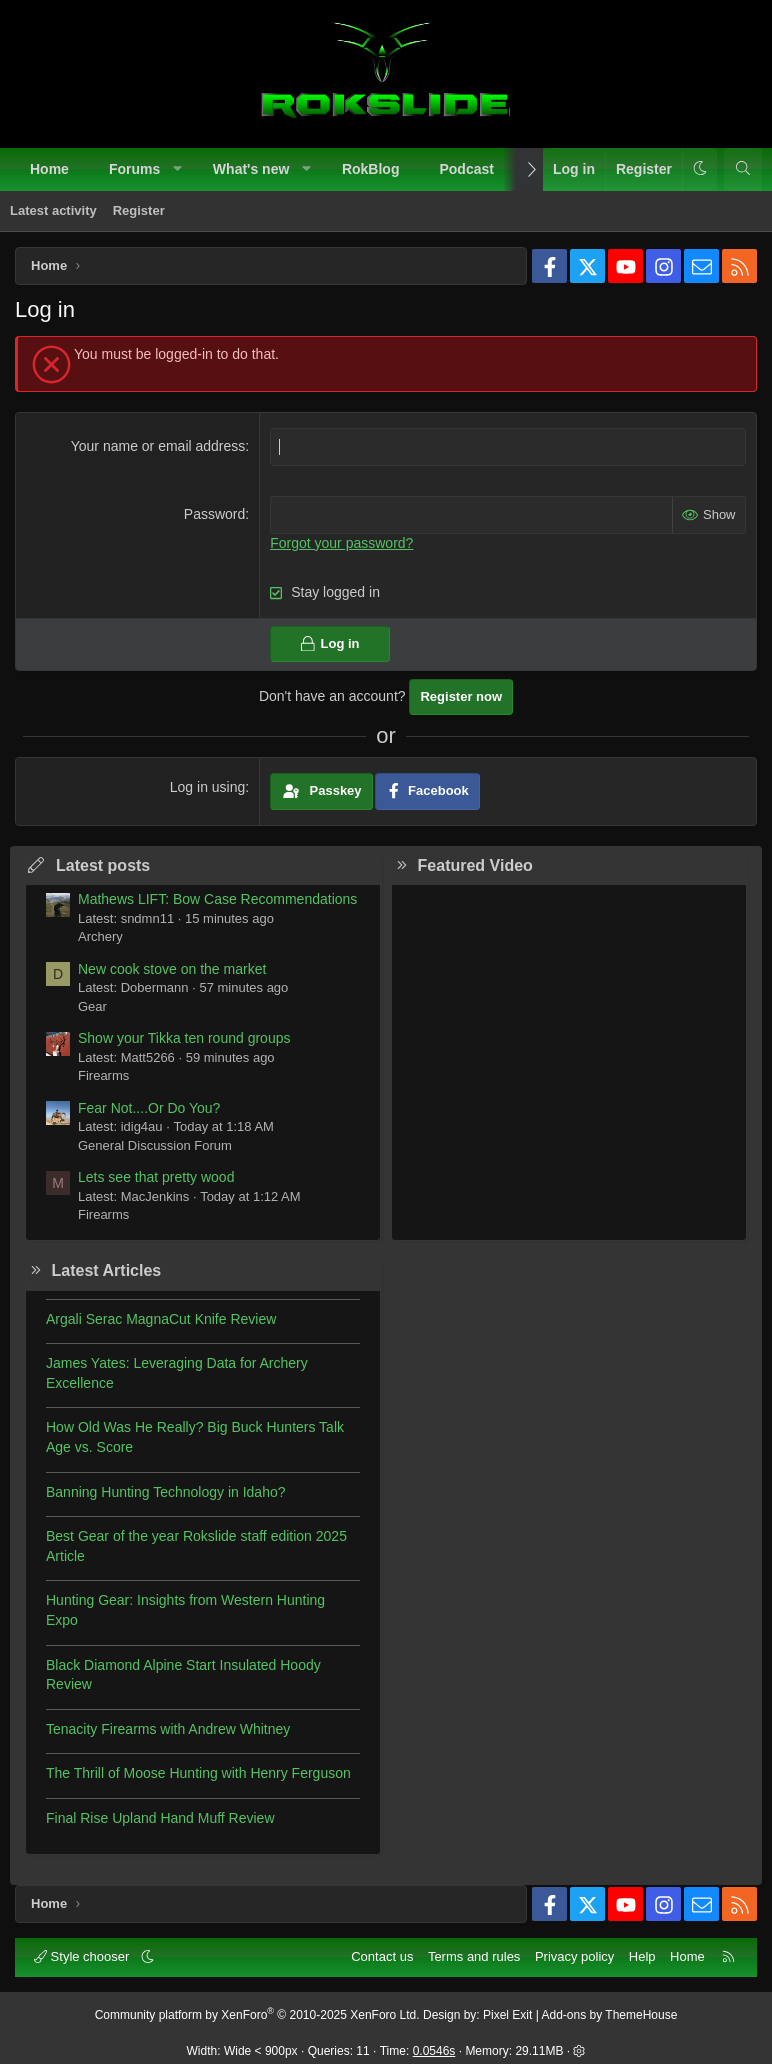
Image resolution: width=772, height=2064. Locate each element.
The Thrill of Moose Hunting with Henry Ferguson (198, 1772)
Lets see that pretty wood (156, 1176)
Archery (100, 935)
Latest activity (53, 210)
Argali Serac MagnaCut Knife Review (161, 1318)
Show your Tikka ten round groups (184, 1037)
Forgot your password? (341, 542)
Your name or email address (158, 446)
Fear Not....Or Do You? (149, 1107)
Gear (92, 1005)
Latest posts (103, 864)
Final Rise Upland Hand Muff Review (160, 1817)
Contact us (382, 1955)
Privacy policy (574, 1955)
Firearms (103, 1074)
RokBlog (371, 169)
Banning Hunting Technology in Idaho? (165, 1491)
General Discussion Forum (155, 1144)
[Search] (743, 170)
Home (49, 169)
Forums (134, 169)
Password (214, 513)
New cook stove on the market (172, 968)
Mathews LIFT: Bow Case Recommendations (217, 899)
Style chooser (83, 1955)
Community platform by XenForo (257, 2014)
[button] (178, 170)
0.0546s (434, 2051)
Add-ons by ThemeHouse (610, 2014)
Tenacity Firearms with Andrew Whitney (168, 1728)
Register (139, 210)
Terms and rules (474, 1955)
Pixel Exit (507, 2014)
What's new (251, 169)
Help (642, 1955)
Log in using (208, 786)
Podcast (466, 169)
